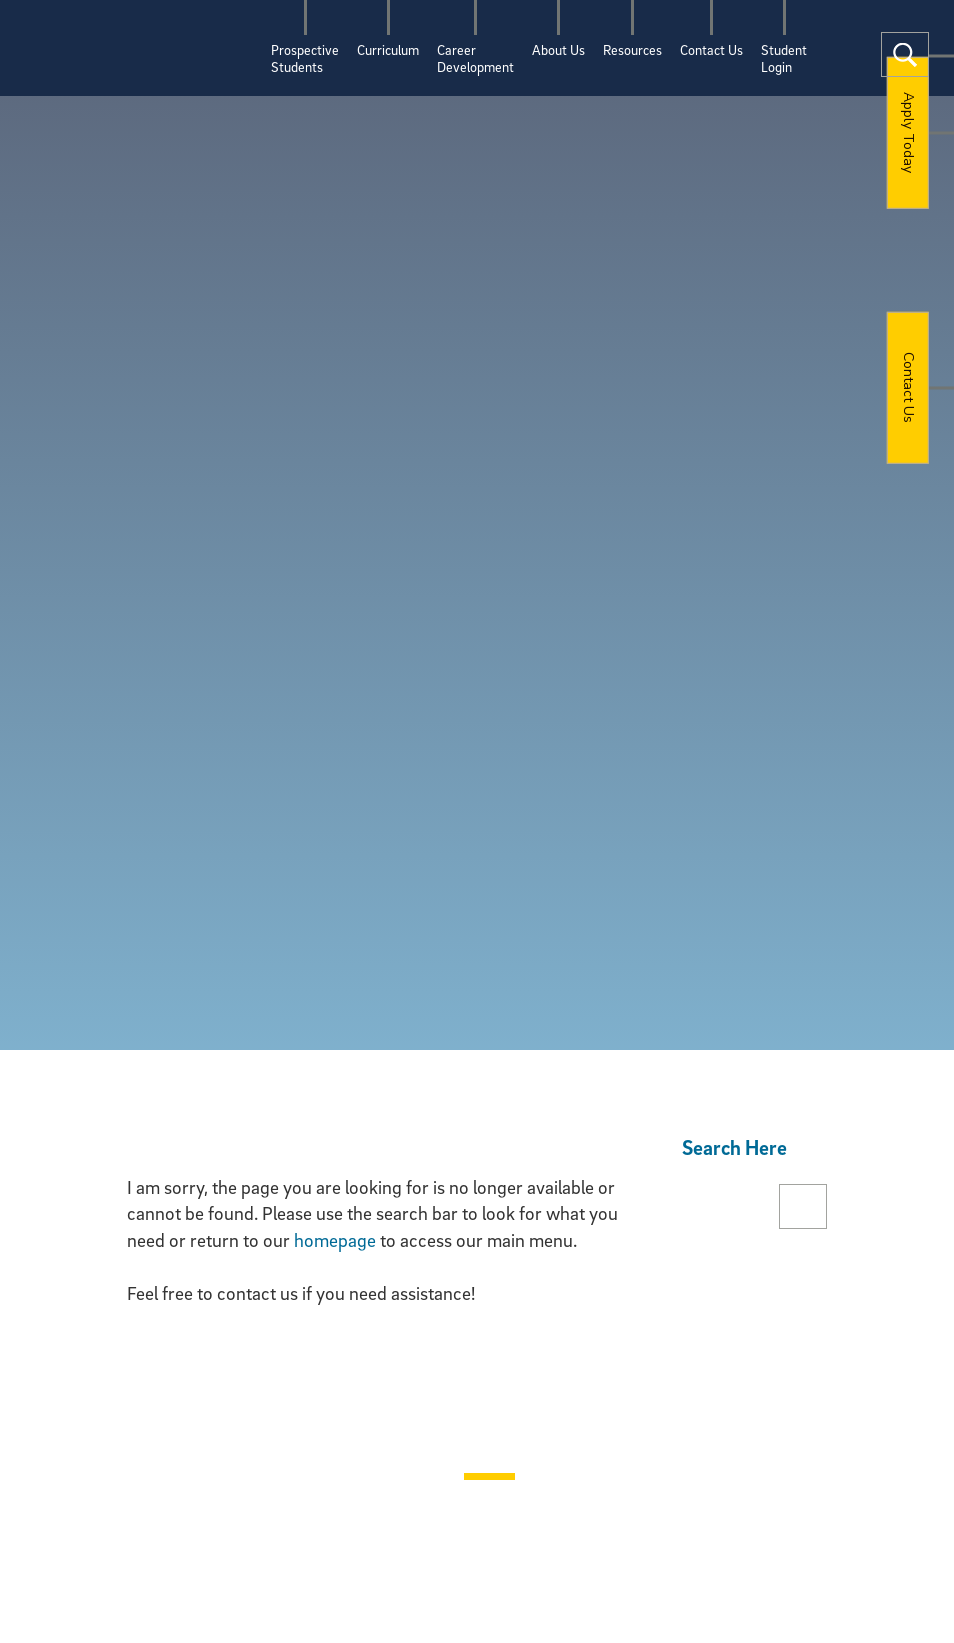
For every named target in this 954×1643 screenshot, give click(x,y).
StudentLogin (784, 58)
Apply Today (908, 132)
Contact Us (908, 387)
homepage (335, 1240)
